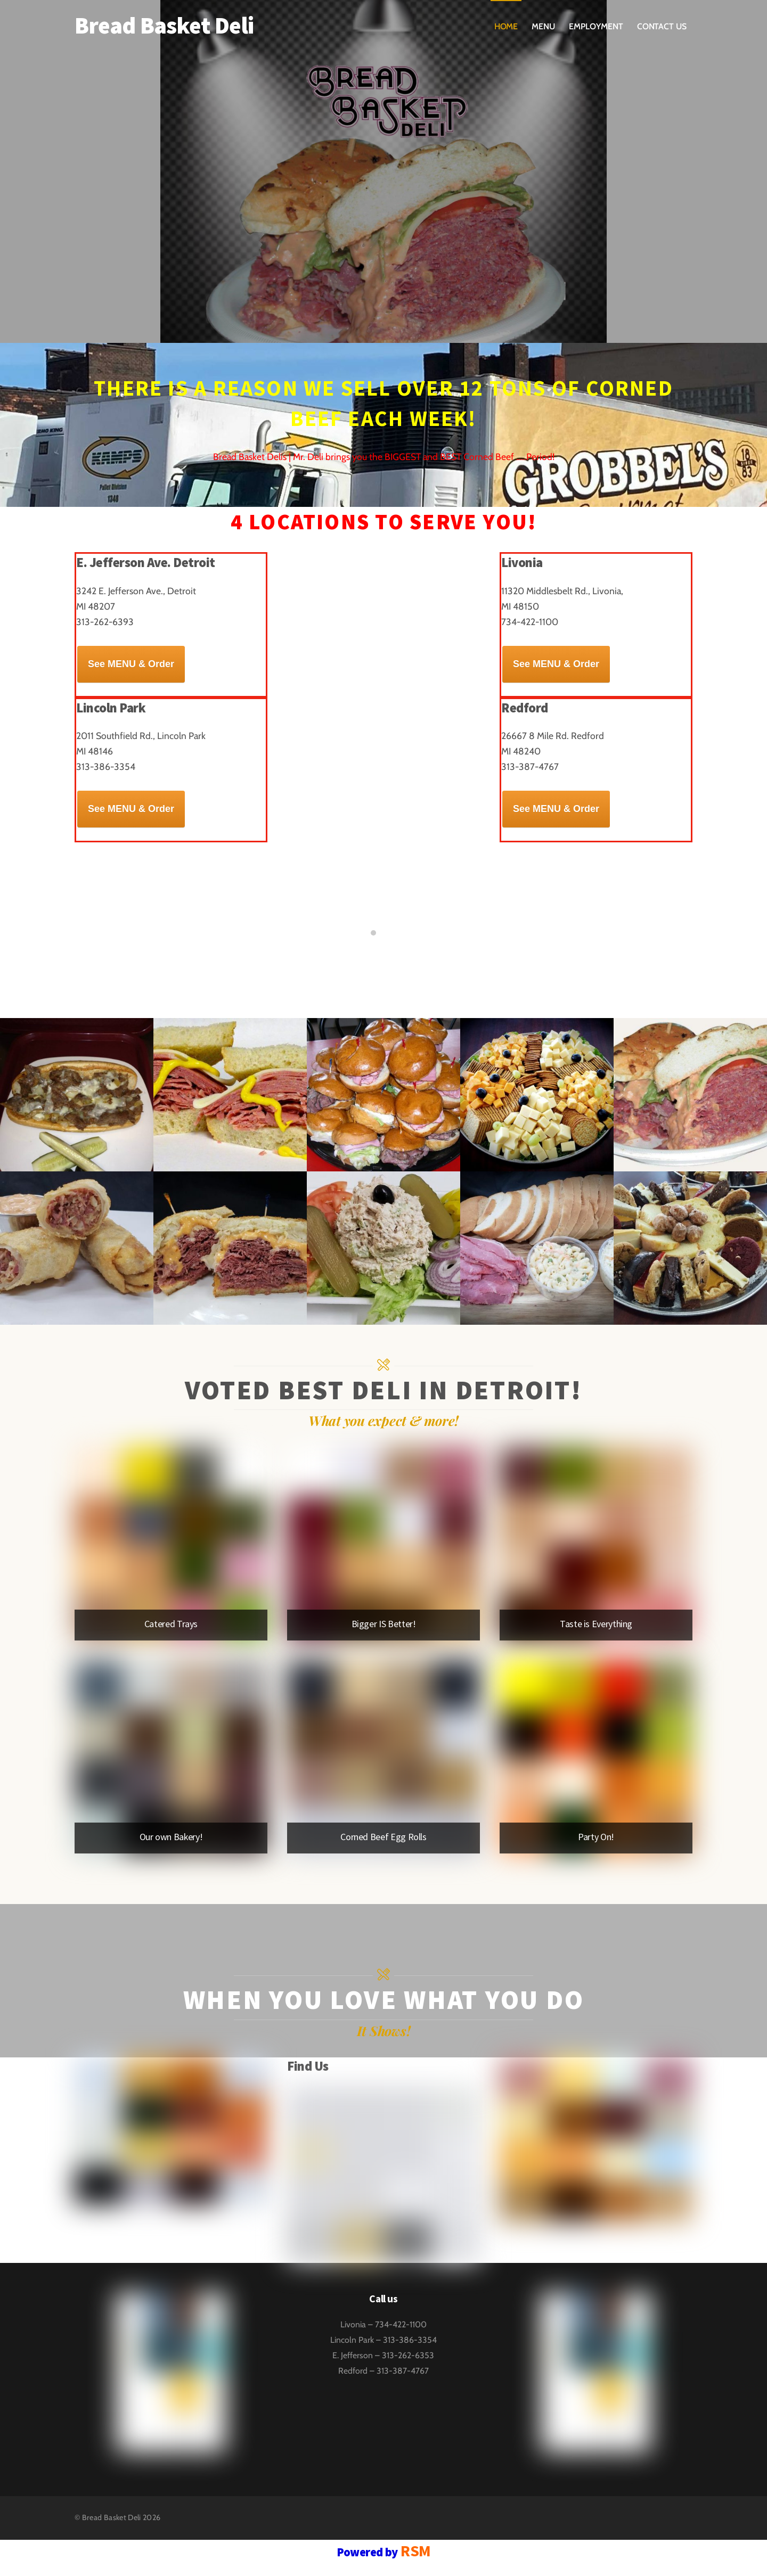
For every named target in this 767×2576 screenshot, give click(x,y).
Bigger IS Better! (384, 1624)
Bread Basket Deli (111, 2517)
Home (506, 26)
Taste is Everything (596, 1624)
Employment (596, 26)
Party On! (596, 1837)
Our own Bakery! (171, 1837)
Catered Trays (171, 1624)
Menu (543, 26)
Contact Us (662, 26)
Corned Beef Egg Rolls (383, 1837)
